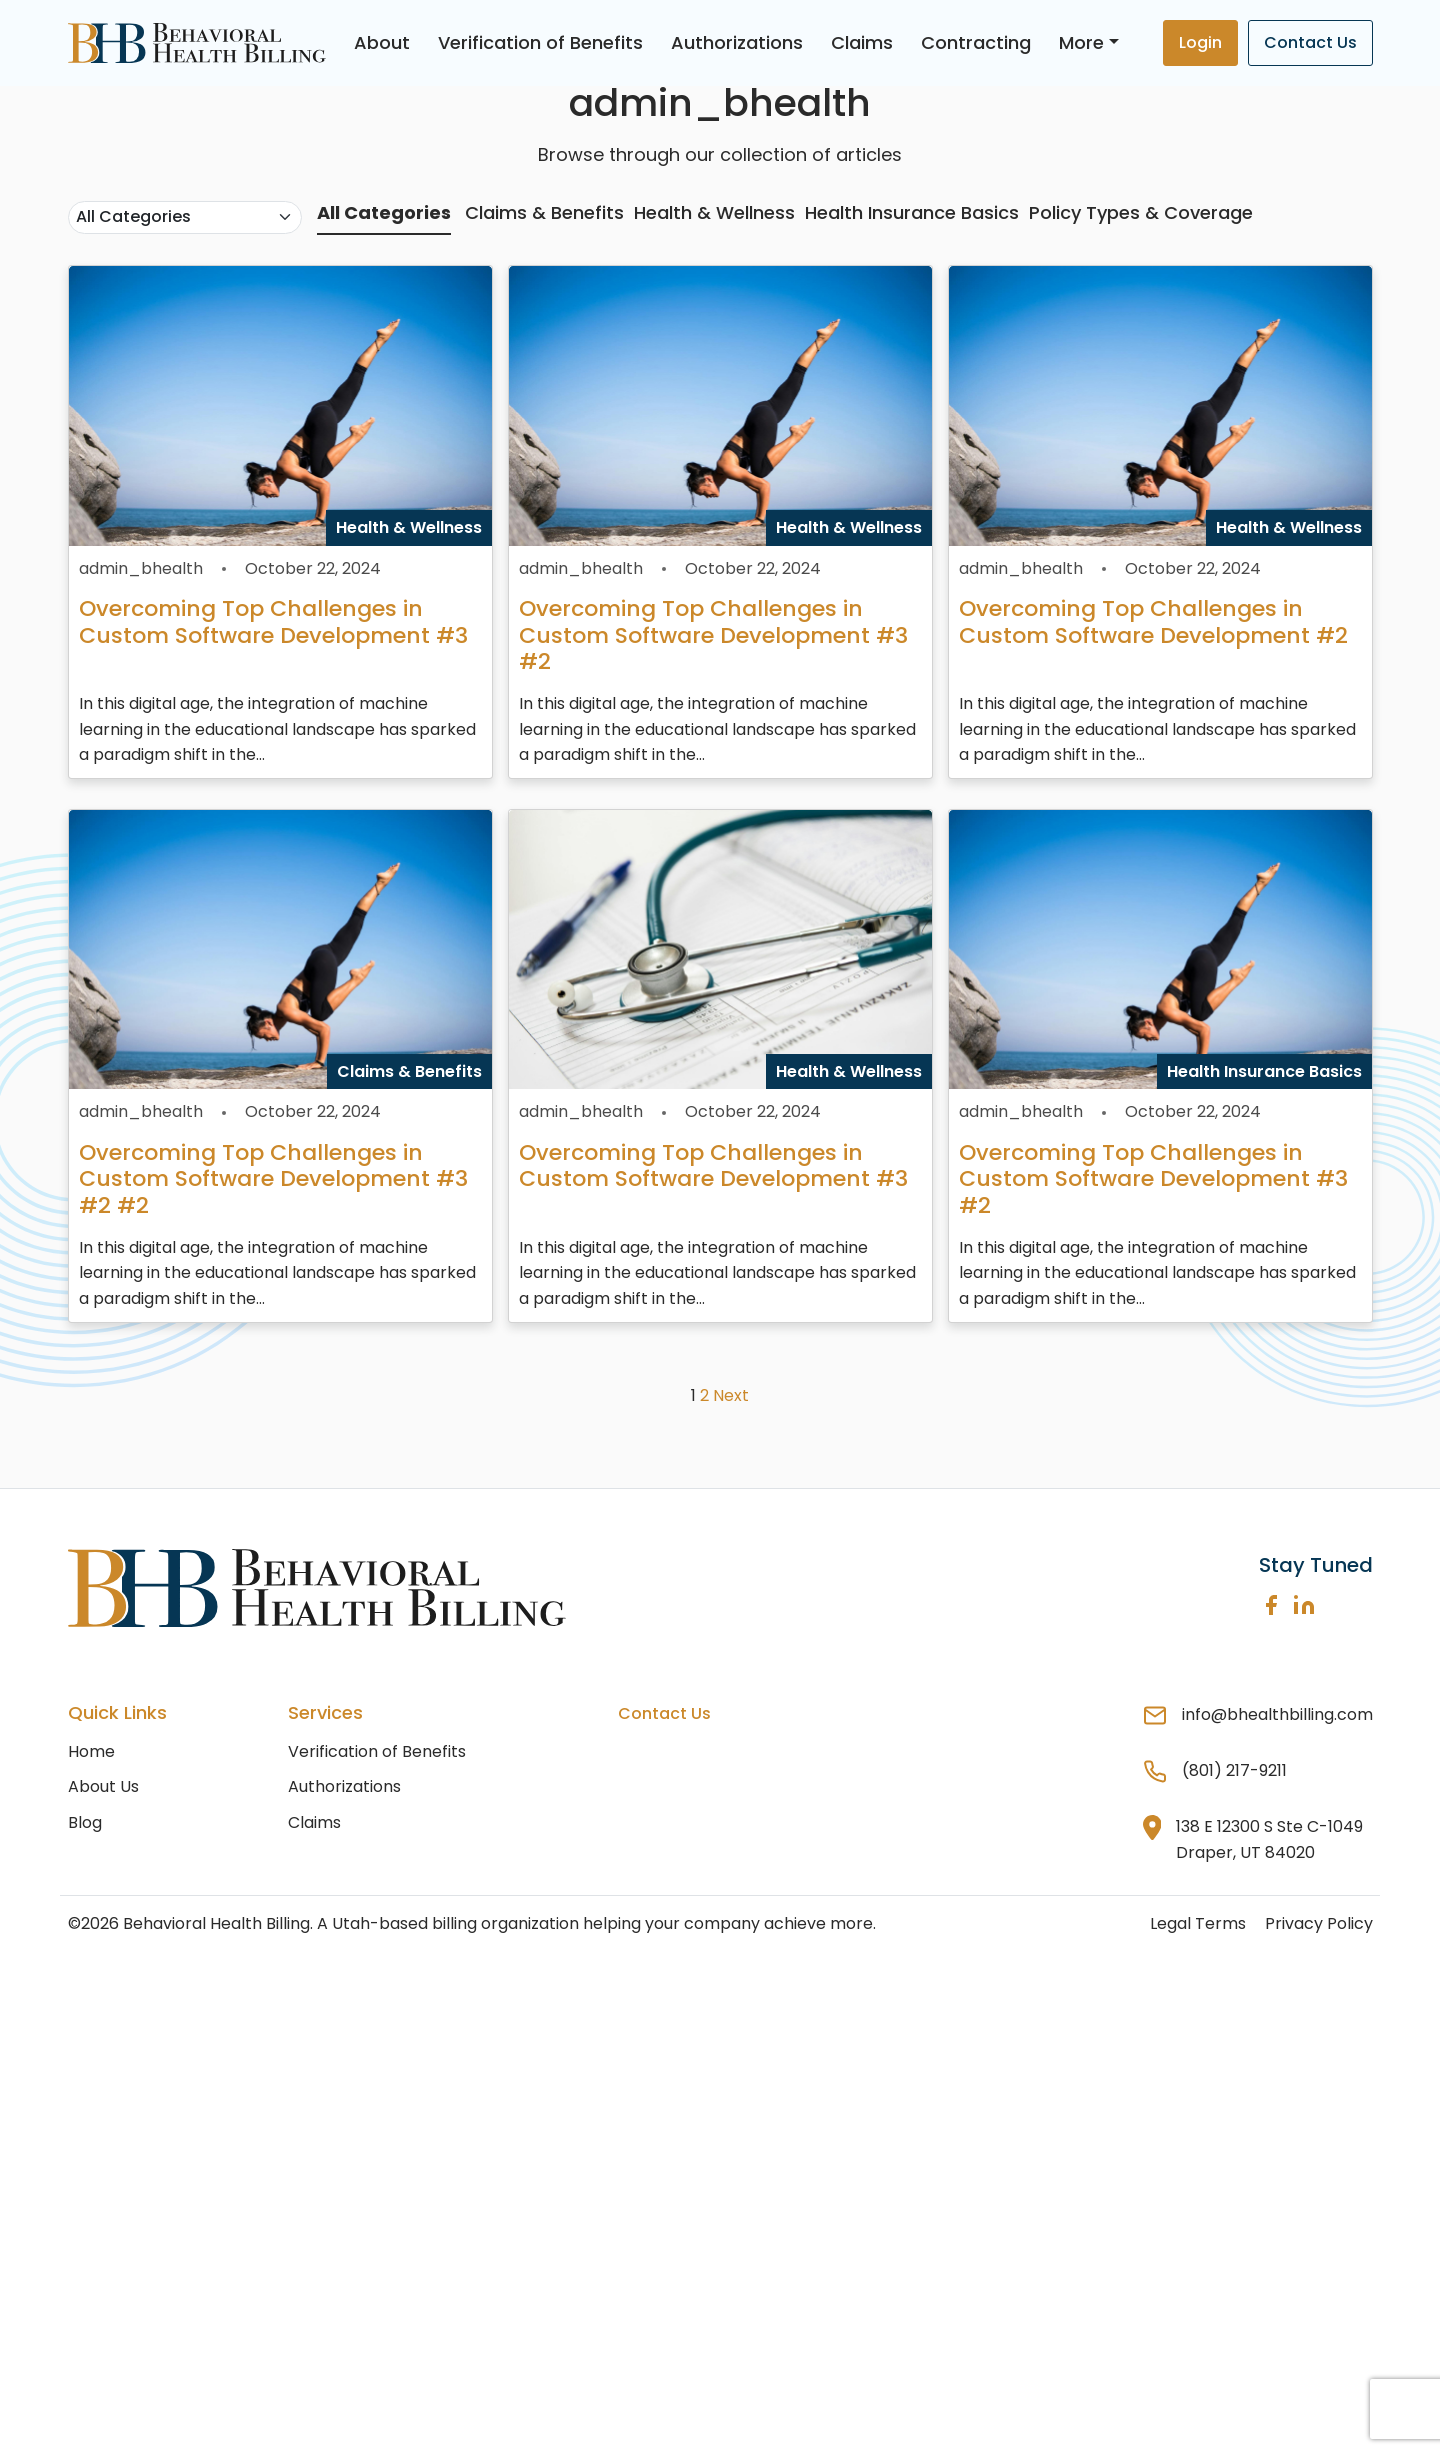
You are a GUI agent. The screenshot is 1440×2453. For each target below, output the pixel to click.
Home (91, 1751)
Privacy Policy (1319, 1923)
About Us (103, 1786)
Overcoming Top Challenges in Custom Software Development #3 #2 (713, 635)
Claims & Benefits (544, 212)
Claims (862, 42)
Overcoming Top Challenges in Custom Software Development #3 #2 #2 (273, 1179)
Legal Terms (1198, 1923)
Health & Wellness (714, 212)
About (382, 42)
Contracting (976, 42)
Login (1200, 42)
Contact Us (1310, 42)
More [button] (1081, 42)
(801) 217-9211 (1234, 1770)
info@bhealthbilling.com (1277, 1714)
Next (731, 1395)
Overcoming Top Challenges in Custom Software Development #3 (273, 621)
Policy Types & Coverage (1141, 212)
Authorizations (737, 42)
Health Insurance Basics (912, 212)
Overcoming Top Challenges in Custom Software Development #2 (1153, 621)
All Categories (384, 212)
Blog (85, 1822)
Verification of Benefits (540, 42)
